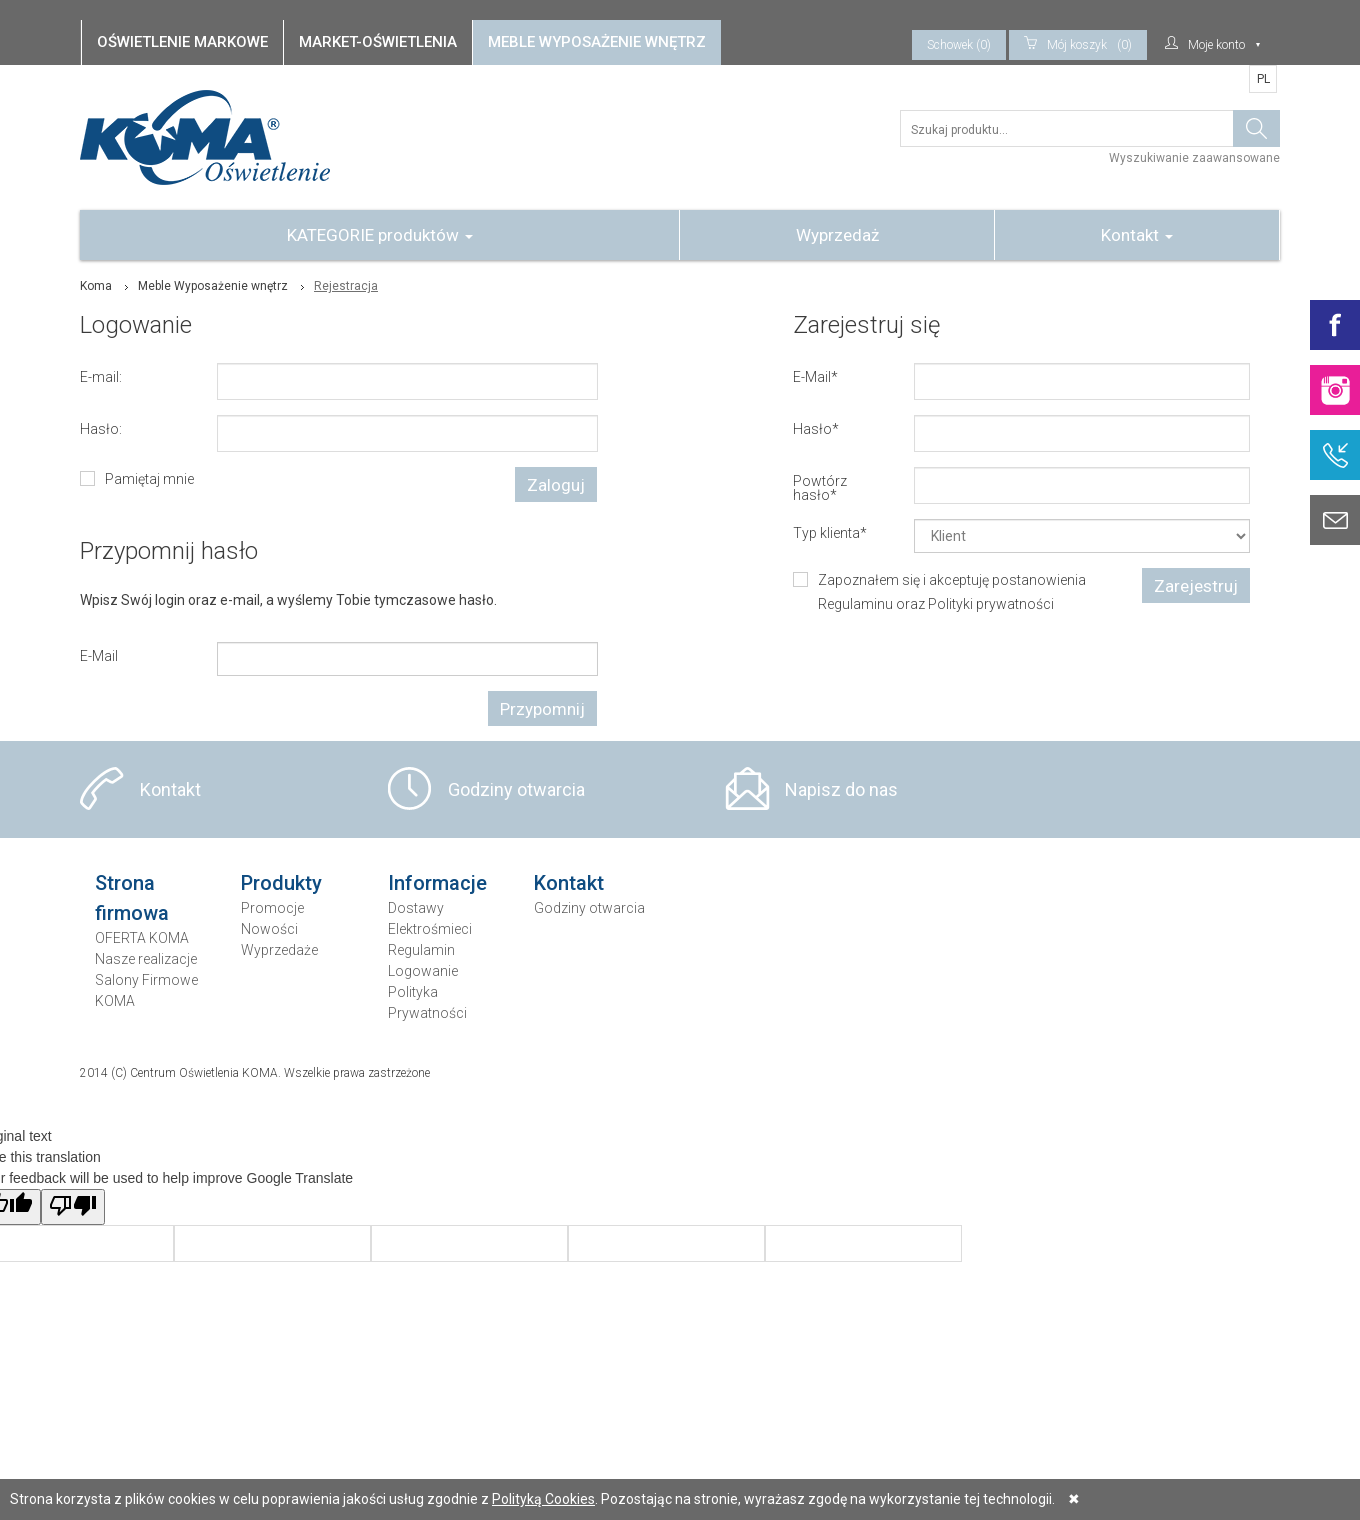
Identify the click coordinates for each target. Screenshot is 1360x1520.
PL (1263, 79)
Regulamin (421, 950)
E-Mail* (815, 376)
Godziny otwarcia (516, 789)
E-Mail (99, 655)
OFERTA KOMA (142, 938)
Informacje (437, 883)
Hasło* (816, 428)
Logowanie (423, 971)
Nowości (269, 929)
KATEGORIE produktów (380, 235)
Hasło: (101, 428)
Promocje (272, 908)
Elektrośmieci (430, 929)
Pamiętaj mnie (149, 479)
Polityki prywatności (991, 604)
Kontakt (1137, 235)
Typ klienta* (830, 532)
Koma (96, 286)
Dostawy (416, 908)
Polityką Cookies (543, 1499)
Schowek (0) (959, 45)
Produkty (281, 883)
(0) (1078, 45)
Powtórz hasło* (820, 487)
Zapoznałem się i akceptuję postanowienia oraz (952, 592)
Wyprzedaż (837, 235)
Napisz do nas (841, 789)
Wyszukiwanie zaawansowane (1194, 158)
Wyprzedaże (279, 950)
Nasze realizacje (146, 959)
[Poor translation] (73, 1207)
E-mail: (101, 376)
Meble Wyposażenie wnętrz (213, 286)
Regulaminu (855, 604)
